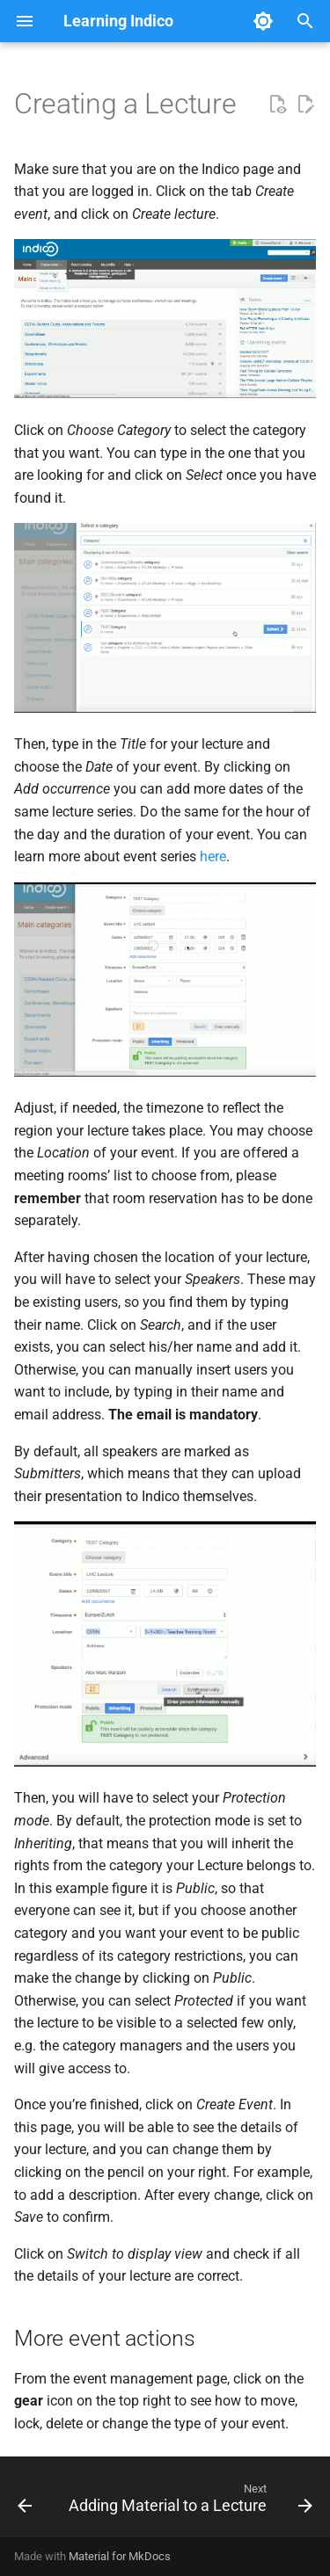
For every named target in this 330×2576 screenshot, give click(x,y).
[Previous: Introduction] (25, 2502)
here (213, 856)
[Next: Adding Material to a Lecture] (188, 2502)
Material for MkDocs (120, 2556)
